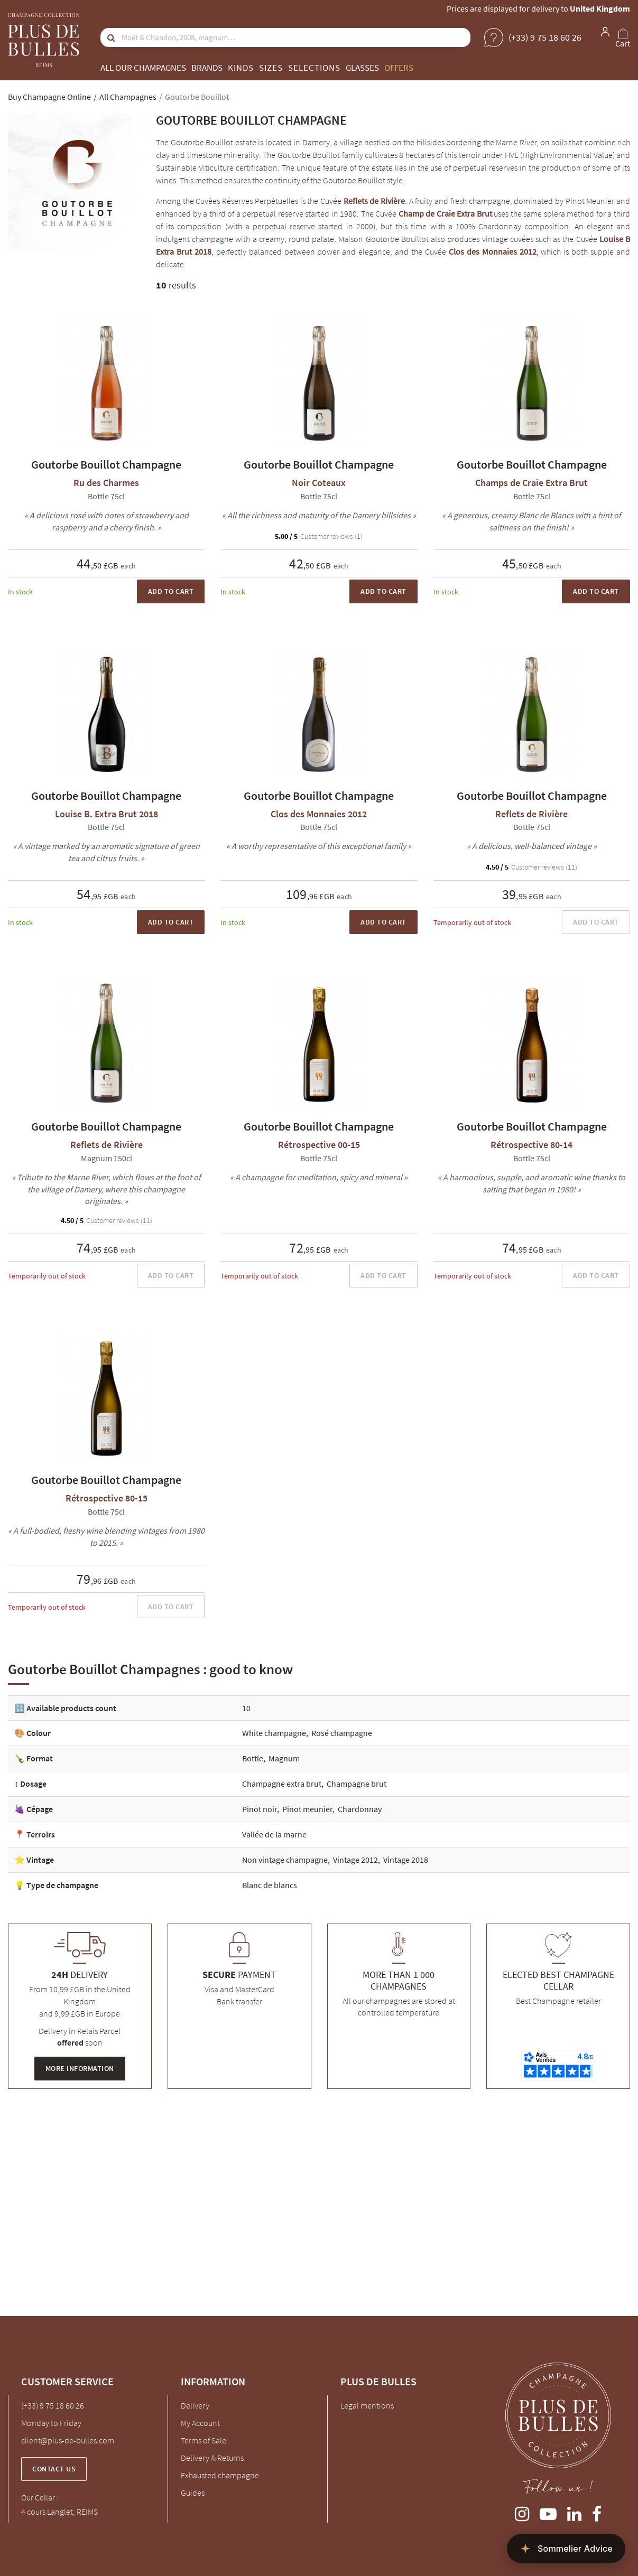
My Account (200, 2423)
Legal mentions (367, 2405)
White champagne (274, 1733)
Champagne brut (356, 1783)
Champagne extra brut (281, 1783)
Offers (398, 67)
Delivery (195, 2405)
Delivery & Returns (212, 2457)
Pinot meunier (307, 1809)
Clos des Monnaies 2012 (493, 251)
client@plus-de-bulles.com (67, 2440)
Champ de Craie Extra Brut (445, 213)
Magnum (284, 1758)
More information (79, 2068)
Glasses (362, 67)
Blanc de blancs (269, 1885)
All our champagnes (143, 67)
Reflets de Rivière (374, 200)
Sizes (271, 67)
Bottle (252, 1758)
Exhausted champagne (220, 2475)
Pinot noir (259, 1809)
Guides (193, 2492)
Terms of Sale (203, 2440)
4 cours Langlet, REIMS (59, 2511)
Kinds (241, 67)
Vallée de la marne (274, 1834)
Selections (314, 67)
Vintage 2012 (355, 1859)
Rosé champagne (341, 1733)
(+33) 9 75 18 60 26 (52, 2405)
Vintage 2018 (405, 1859)
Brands (207, 67)
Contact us (54, 2469)
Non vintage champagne (285, 1859)
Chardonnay (360, 1809)
